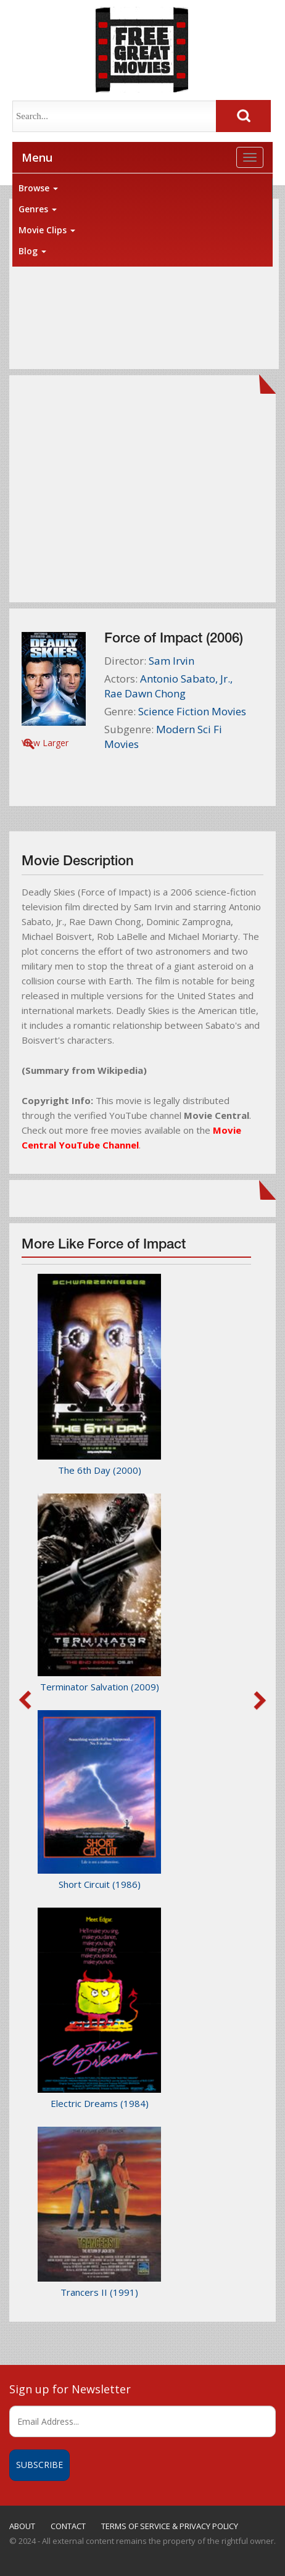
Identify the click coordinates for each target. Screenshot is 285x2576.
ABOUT (22, 2526)
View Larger (45, 743)
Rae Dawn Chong (145, 693)
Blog (32, 251)
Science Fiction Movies (192, 711)
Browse (38, 188)
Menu (37, 157)
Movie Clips (47, 230)
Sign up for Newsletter (70, 2389)
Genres (38, 209)
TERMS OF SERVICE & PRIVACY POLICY (169, 2526)
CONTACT (68, 2526)
